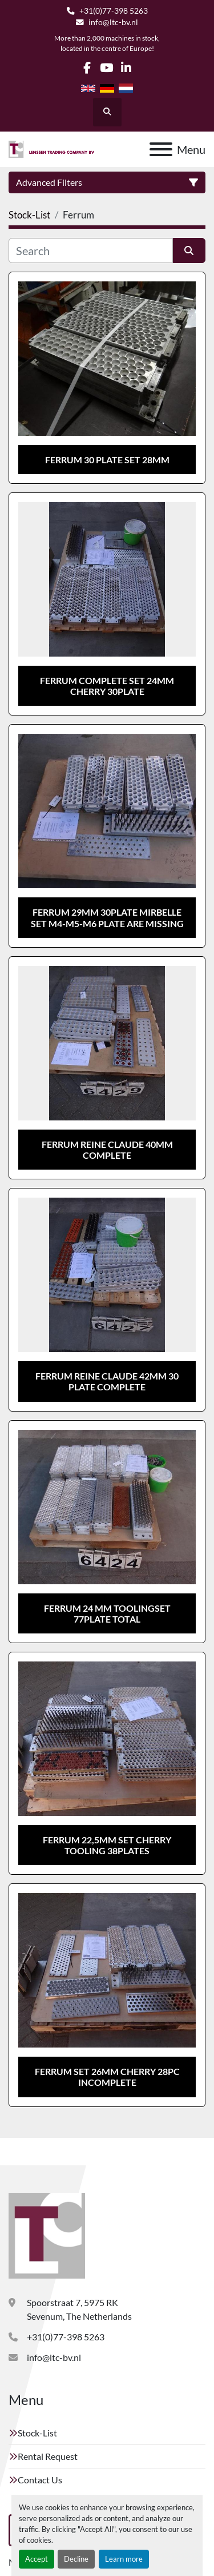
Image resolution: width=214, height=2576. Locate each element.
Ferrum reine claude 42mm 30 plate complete (107, 1381)
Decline (76, 2558)
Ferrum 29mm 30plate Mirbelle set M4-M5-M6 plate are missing (107, 917)
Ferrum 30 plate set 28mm (107, 459)
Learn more (124, 2558)
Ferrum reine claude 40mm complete (107, 1149)
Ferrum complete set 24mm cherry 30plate (107, 686)
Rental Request (48, 2456)
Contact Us (40, 2479)
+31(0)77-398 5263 (113, 10)
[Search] (91, 250)
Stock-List (37, 2432)
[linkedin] (126, 67)
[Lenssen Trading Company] (47, 2234)
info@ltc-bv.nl (113, 22)
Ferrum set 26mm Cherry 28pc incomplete (107, 2077)
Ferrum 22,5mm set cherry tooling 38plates (107, 1845)
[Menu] (161, 149)
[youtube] (106, 67)
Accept (36, 2558)
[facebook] (87, 67)
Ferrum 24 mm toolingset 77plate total (107, 1613)
